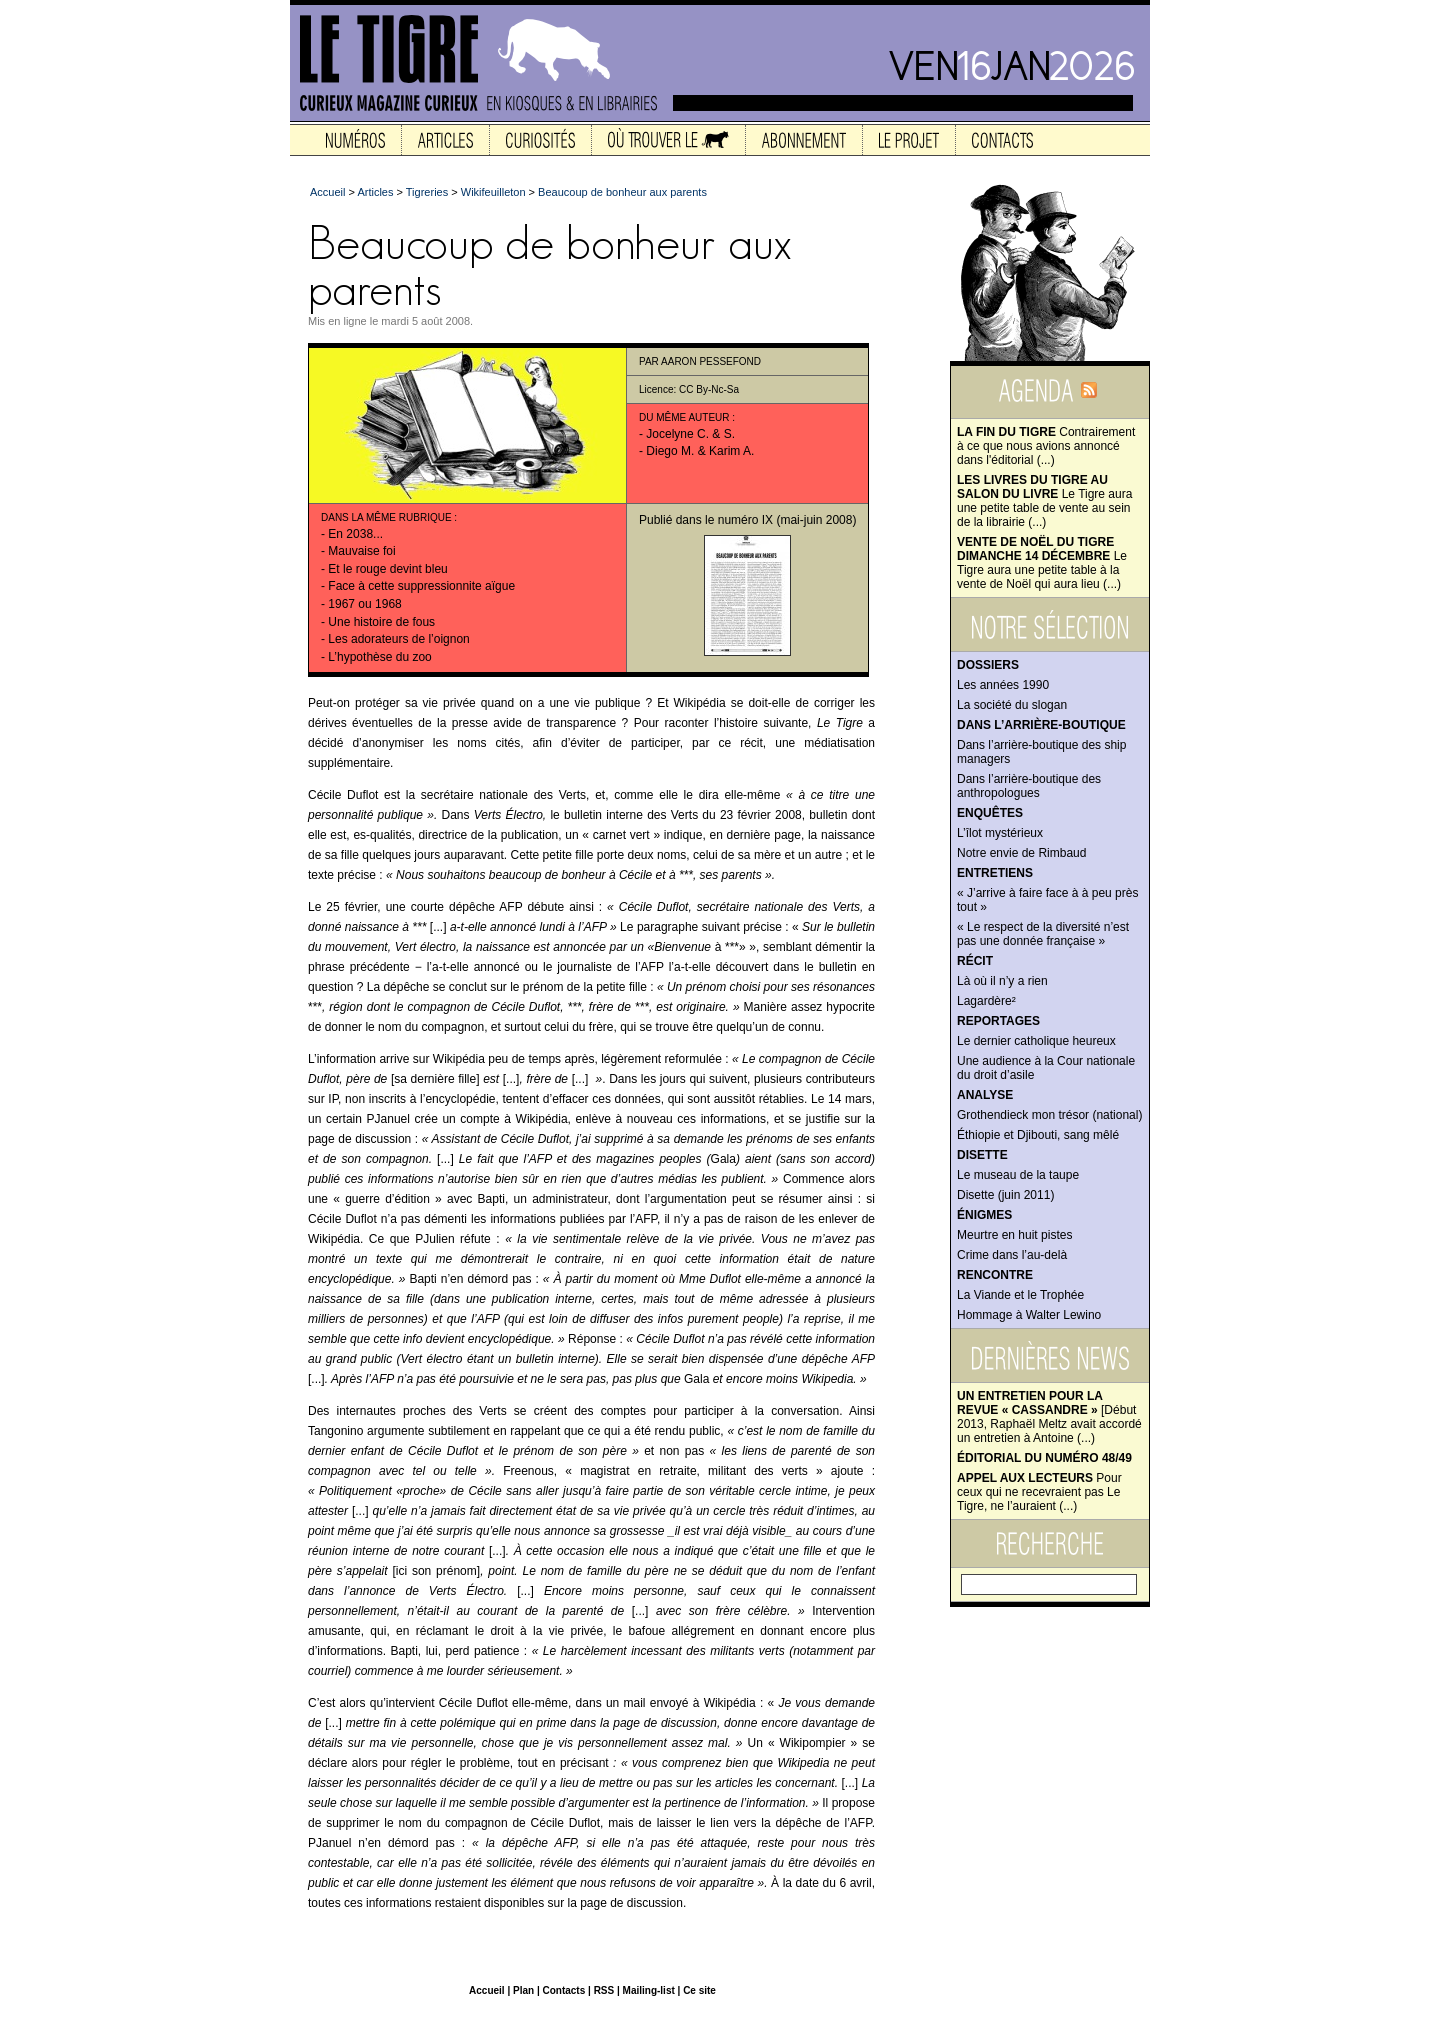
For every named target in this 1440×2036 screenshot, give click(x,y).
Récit (975, 961)
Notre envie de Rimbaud (1021, 853)
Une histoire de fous (381, 622)
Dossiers (988, 665)
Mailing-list (649, 1990)
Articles (375, 192)
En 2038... (355, 534)
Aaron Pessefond (711, 361)
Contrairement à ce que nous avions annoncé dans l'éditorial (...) (1046, 446)
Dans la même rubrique (386, 517)
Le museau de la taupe (1018, 1175)
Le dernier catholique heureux (1036, 1041)
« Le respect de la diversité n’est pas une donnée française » (1043, 934)
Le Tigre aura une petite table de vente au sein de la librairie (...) (1044, 501)
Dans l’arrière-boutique (1041, 725)
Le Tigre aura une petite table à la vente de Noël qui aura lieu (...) (1042, 563)
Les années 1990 (1003, 685)
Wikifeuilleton (493, 192)
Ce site (699, 1990)
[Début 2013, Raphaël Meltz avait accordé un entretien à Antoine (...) (1049, 1417)
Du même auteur (684, 417)
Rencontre (995, 1275)
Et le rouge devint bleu (387, 569)
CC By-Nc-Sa (709, 389)
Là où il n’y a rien (1002, 981)
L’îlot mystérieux (1000, 833)
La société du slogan (1012, 705)
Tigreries (427, 192)
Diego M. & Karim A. (700, 451)
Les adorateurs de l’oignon (398, 639)
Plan (523, 1990)
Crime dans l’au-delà (1012, 1255)
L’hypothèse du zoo (379, 657)
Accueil (327, 192)
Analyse (985, 1095)
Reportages (998, 1021)
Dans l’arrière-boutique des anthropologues (1029, 786)
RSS (604, 1990)
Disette (982, 1155)
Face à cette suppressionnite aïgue (421, 586)
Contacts (563, 1990)
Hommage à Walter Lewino (1029, 1315)
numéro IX (745, 520)
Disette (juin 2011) (1005, 1195)
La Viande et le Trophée (1020, 1295)
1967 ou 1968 (364, 604)
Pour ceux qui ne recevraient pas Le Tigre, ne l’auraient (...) (1039, 1492)
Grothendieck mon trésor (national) (1049, 1115)
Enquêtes (990, 813)
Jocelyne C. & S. (690, 434)
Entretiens (995, 873)
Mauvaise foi (361, 551)
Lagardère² (986, 1001)
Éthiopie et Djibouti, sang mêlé (1038, 1135)
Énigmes (984, 1215)
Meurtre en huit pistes (1014, 1235)
